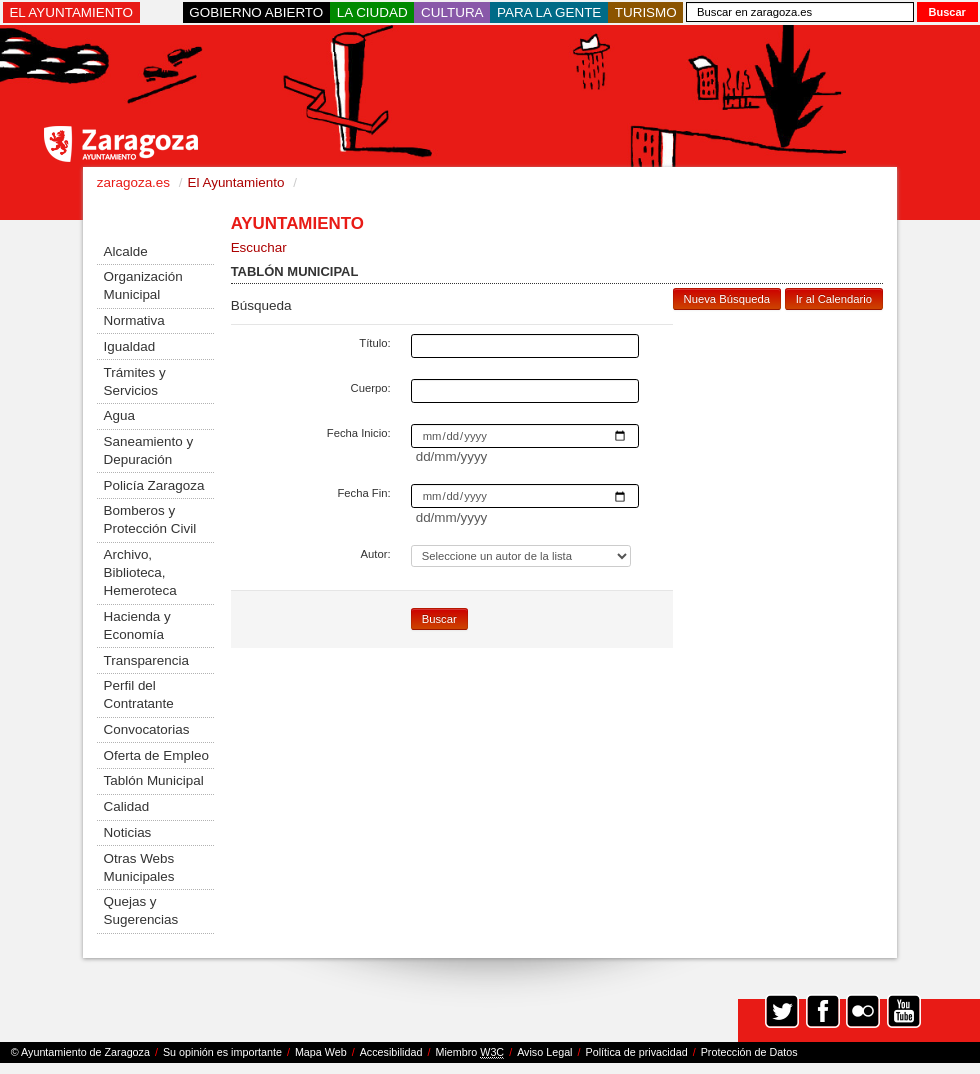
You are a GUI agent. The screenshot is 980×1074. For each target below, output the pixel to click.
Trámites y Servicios (135, 381)
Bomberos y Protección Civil (150, 519)
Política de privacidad (637, 1052)
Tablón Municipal (154, 780)
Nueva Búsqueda (727, 299)
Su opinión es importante (222, 1052)
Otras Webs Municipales (139, 867)
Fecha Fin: (363, 493)
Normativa (134, 320)
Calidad (127, 806)
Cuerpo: (371, 388)
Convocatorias (147, 729)
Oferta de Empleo (156, 755)
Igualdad (130, 346)
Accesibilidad (391, 1052)
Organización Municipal (143, 285)
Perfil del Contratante (139, 694)
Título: (374, 343)
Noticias (128, 832)
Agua (119, 415)
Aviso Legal (544, 1052)
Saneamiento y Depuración (149, 450)
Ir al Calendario (834, 299)
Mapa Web (321, 1052)
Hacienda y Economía (137, 625)
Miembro (469, 1052)
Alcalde (126, 251)
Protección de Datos (749, 1052)
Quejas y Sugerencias (141, 910)
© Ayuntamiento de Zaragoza (80, 1052)
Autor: (376, 554)
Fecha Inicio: (359, 433)
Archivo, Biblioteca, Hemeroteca (140, 572)
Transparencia (146, 660)
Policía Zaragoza (154, 485)
